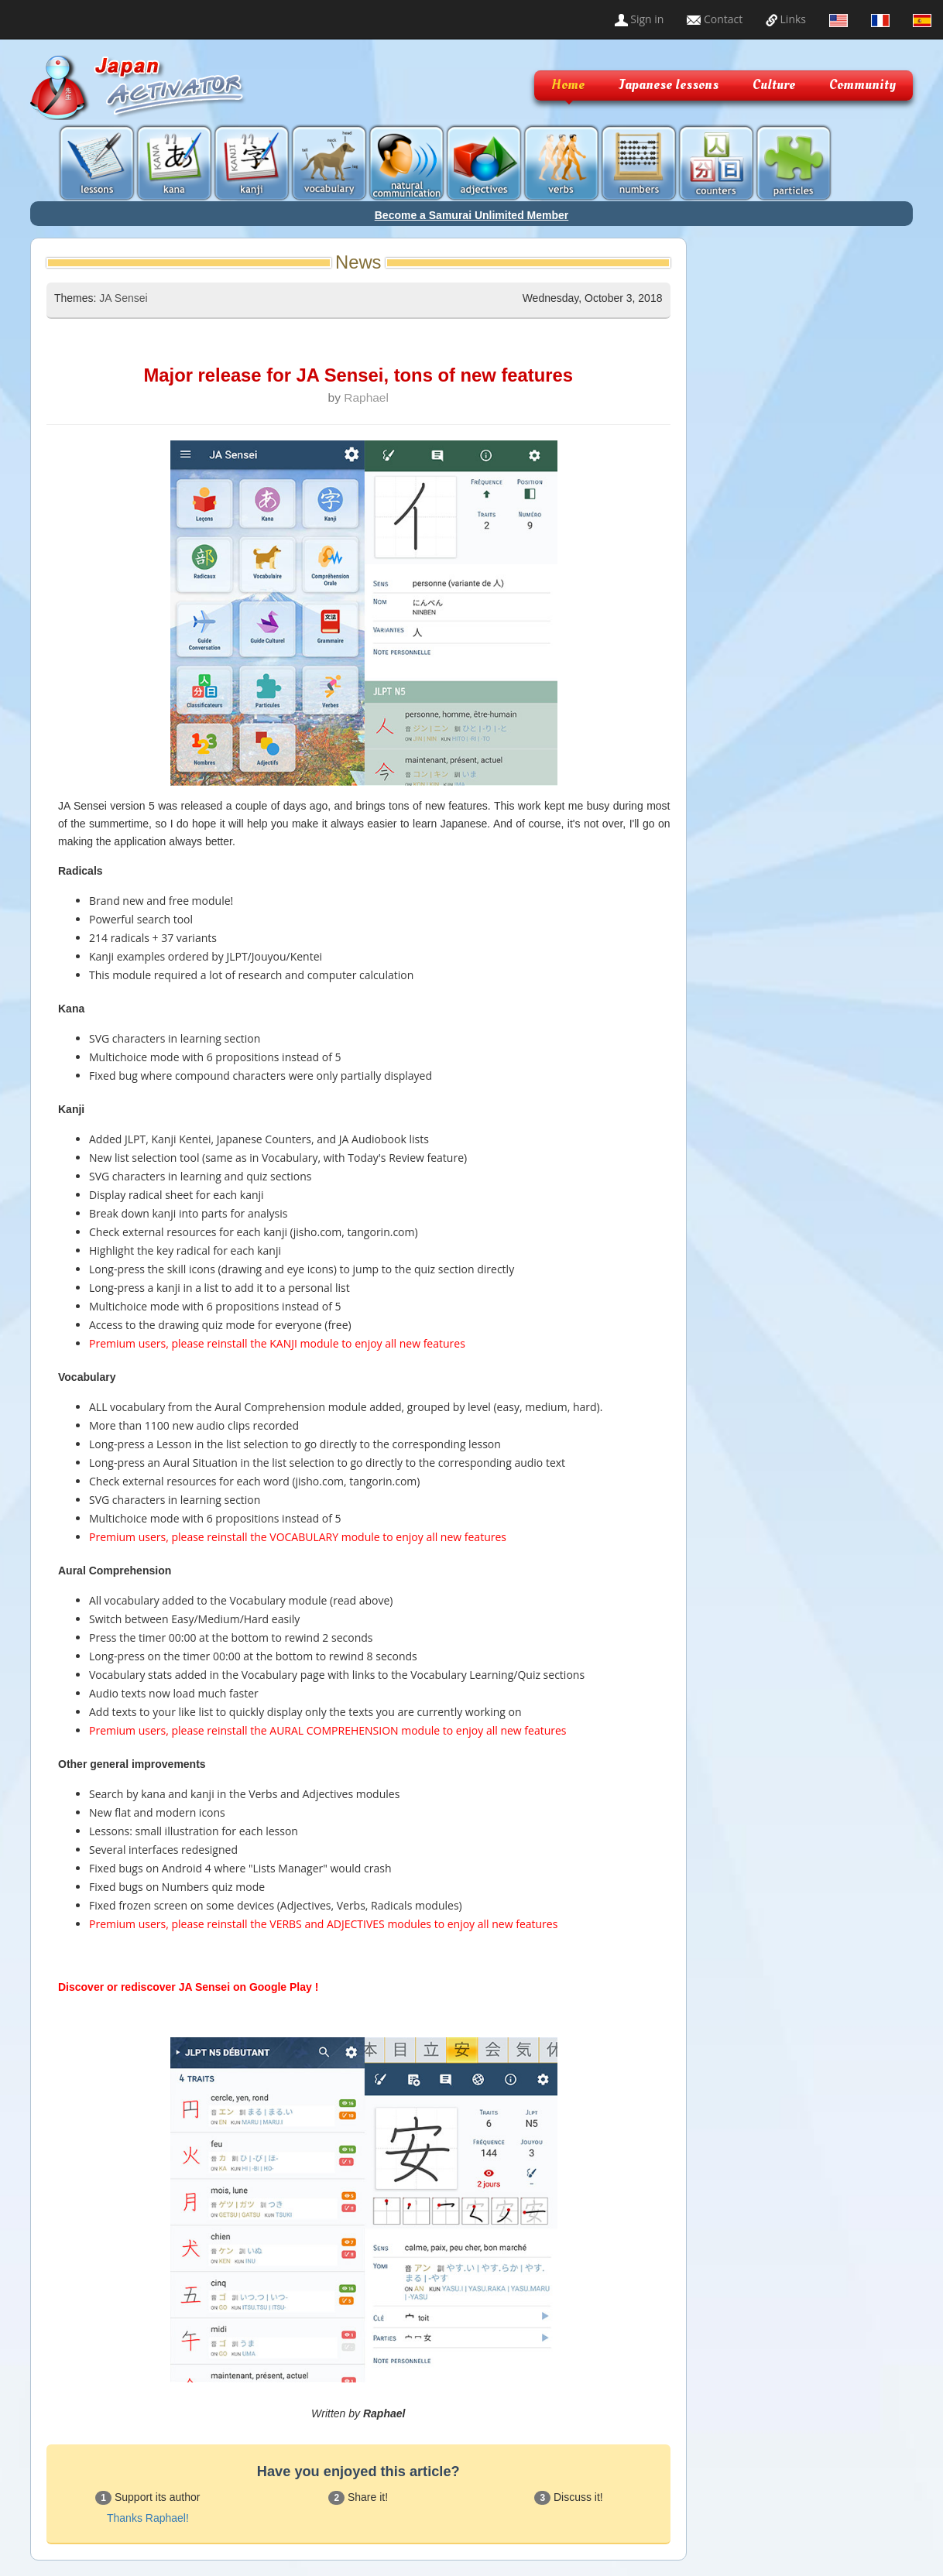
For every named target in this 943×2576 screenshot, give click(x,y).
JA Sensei (123, 298)
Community (862, 84)
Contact (714, 19)
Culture (774, 84)
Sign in (639, 19)
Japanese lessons (668, 84)
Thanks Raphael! (148, 2518)
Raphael (366, 397)
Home (568, 84)
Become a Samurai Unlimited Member (472, 215)
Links (786, 19)
